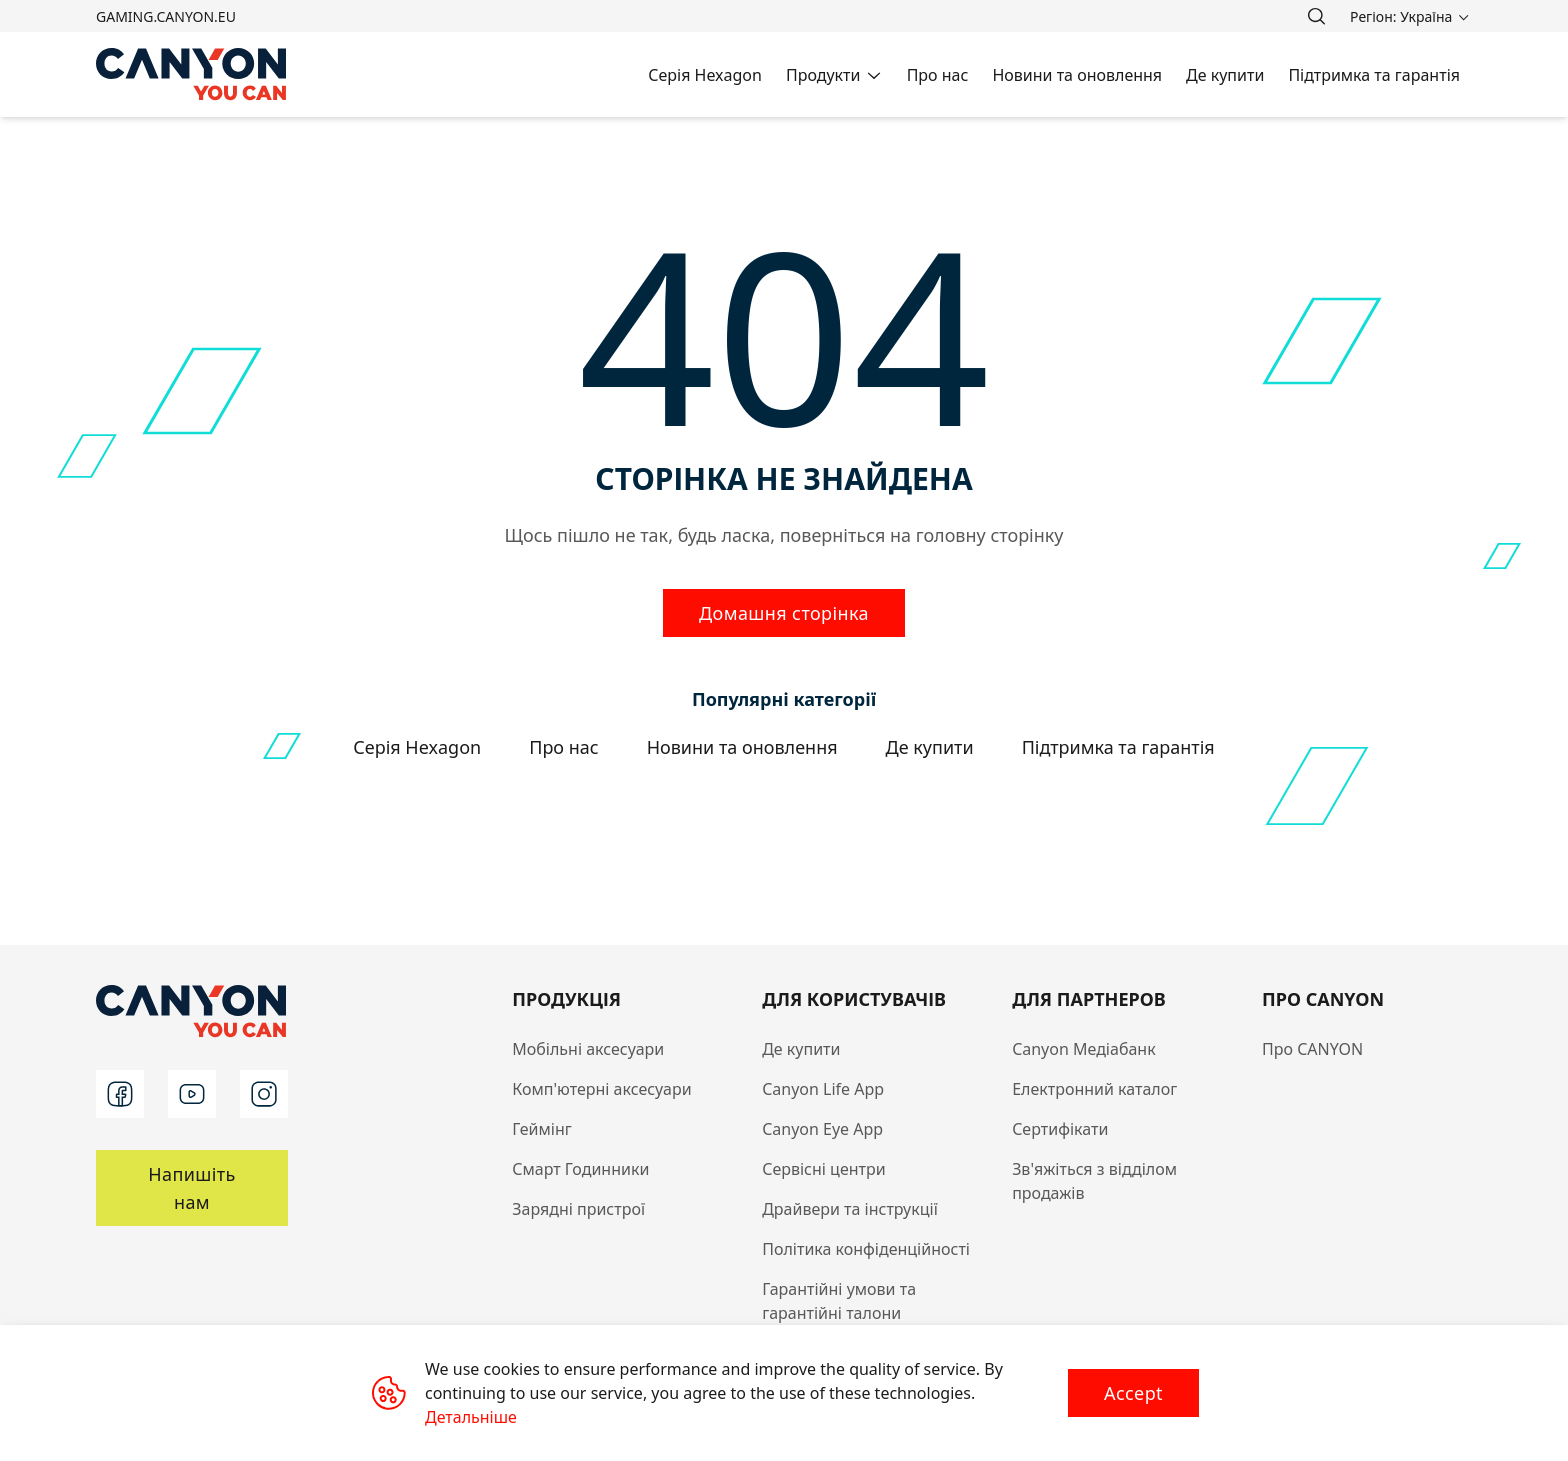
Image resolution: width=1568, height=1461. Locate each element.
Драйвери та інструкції (850, 1209)
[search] (1316, 16)
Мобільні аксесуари (588, 1049)
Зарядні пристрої (578, 1209)
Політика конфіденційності (866, 1249)
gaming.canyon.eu (166, 16)
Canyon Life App (823, 1089)
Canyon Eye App (822, 1129)
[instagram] (264, 1094)
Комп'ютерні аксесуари (601, 1089)
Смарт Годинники (580, 1169)
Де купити (801, 1049)
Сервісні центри (823, 1169)
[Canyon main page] (192, 74)
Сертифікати (1060, 1129)
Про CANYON (1312, 1049)
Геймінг (542, 1129)
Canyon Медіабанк (1084, 1049)
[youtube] (192, 1094)
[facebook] (120, 1094)
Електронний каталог (1094, 1089)
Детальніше (471, 1417)
